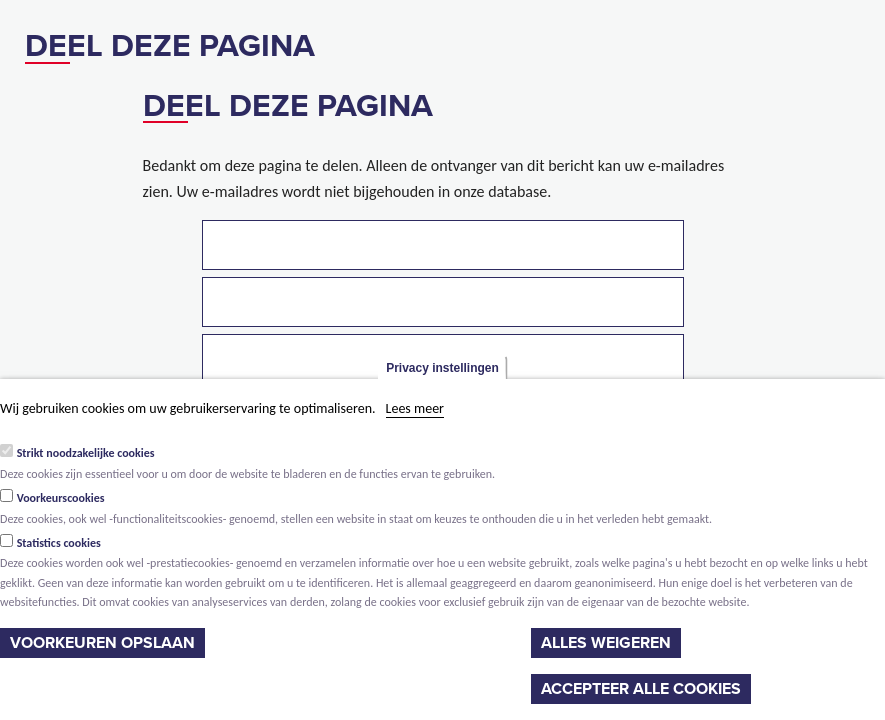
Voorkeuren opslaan (102, 643)
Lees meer (415, 408)
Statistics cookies (59, 543)
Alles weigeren (606, 643)
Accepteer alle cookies (641, 689)
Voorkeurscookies (61, 498)
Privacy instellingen (442, 368)
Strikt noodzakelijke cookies (86, 453)
